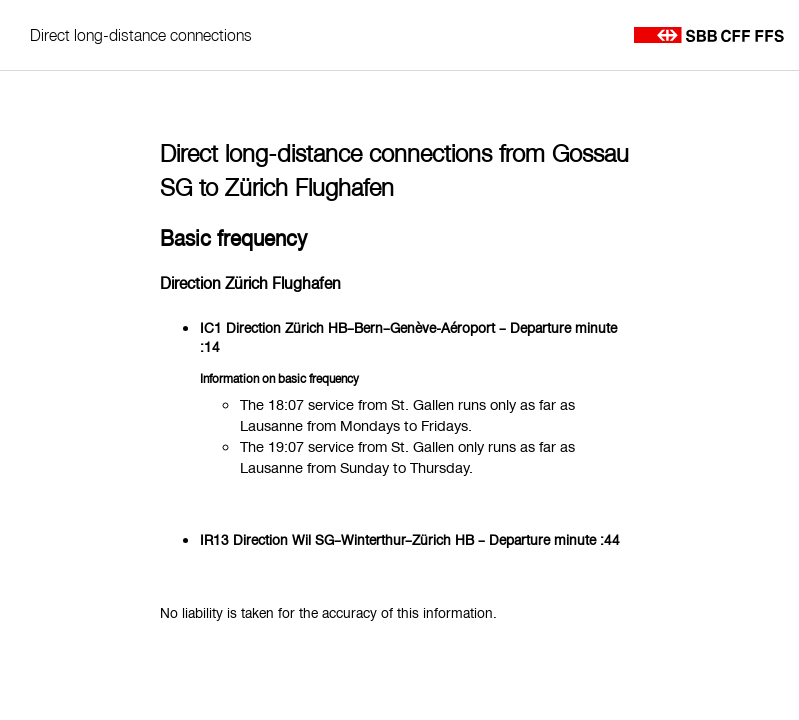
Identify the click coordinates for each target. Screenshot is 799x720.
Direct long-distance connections (141, 35)
